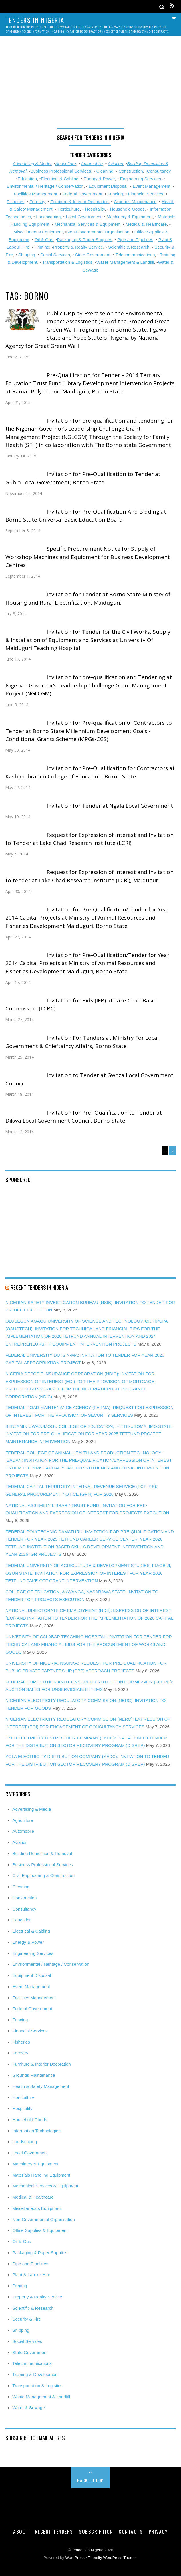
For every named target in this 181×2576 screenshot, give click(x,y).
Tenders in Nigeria (87, 2550)
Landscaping (48, 216)
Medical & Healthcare (146, 224)
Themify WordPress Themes (113, 2557)
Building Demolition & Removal (42, 1853)
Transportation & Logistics (67, 262)
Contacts (131, 2531)
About (21, 2531)
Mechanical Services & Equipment (87, 224)
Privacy (158, 2531)
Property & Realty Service (78, 247)
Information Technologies (36, 2130)
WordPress (74, 2557)
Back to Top (90, 2480)
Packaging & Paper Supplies (84, 239)
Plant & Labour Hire (31, 2274)
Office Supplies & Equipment (39, 2230)
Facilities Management (35, 193)
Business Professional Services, (61, 171)
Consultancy (158, 171)
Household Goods (127, 209)
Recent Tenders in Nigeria (39, 1287)
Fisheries (16, 201)
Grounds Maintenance (135, 201)
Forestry (37, 201)
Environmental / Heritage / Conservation (45, 186)
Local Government (83, 216)
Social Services (55, 254)
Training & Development (35, 2374)
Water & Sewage (28, 2407)
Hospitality (95, 209)
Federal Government (82, 193)
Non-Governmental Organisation (98, 231)
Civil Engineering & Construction (43, 1875)
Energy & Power (99, 178)
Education (27, 178)
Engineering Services (140, 178)
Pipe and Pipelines (135, 239)
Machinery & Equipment (130, 216)
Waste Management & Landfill (125, 262)
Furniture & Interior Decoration (79, 201)
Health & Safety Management (40, 2086)
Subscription (96, 2531)
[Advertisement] (90, 85)
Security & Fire (26, 2319)
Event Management (151, 186)
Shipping (26, 254)
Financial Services (145, 193)
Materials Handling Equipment (41, 2175)
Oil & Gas (44, 239)
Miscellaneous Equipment (38, 231)
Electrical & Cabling (60, 178)
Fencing (115, 193)
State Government (92, 254)
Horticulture (69, 209)
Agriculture (65, 163)
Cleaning (104, 171)
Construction (130, 171)
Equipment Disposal (108, 186)
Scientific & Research (128, 247)
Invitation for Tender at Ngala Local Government (110, 805)
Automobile (92, 163)
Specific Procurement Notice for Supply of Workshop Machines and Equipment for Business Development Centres (87, 557)
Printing (42, 247)
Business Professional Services (42, 1864)
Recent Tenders (54, 2531)
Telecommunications (135, 254)
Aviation (115, 163)
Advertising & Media (32, 163)
